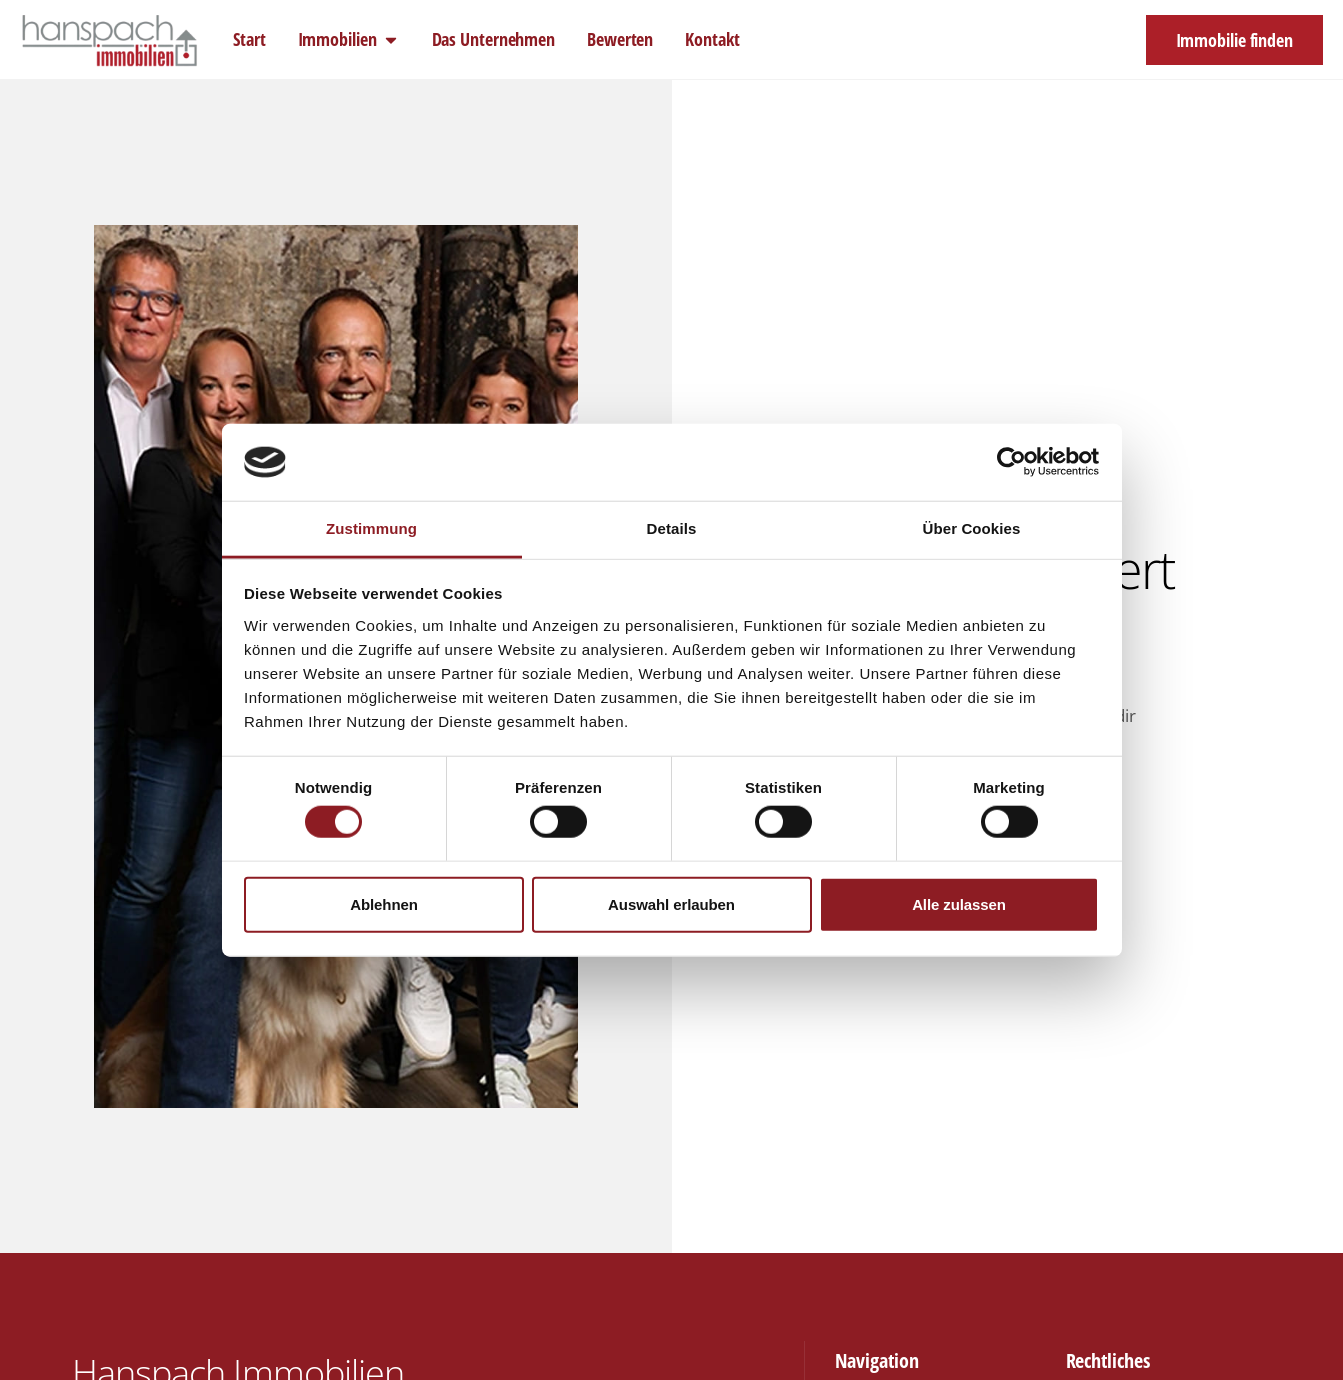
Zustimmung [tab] (371, 528)
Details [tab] (672, 528)
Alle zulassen (959, 903)
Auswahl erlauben (671, 903)
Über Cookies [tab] (972, 528)
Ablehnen (384, 903)
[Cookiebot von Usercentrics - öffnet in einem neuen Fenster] (1011, 462)
